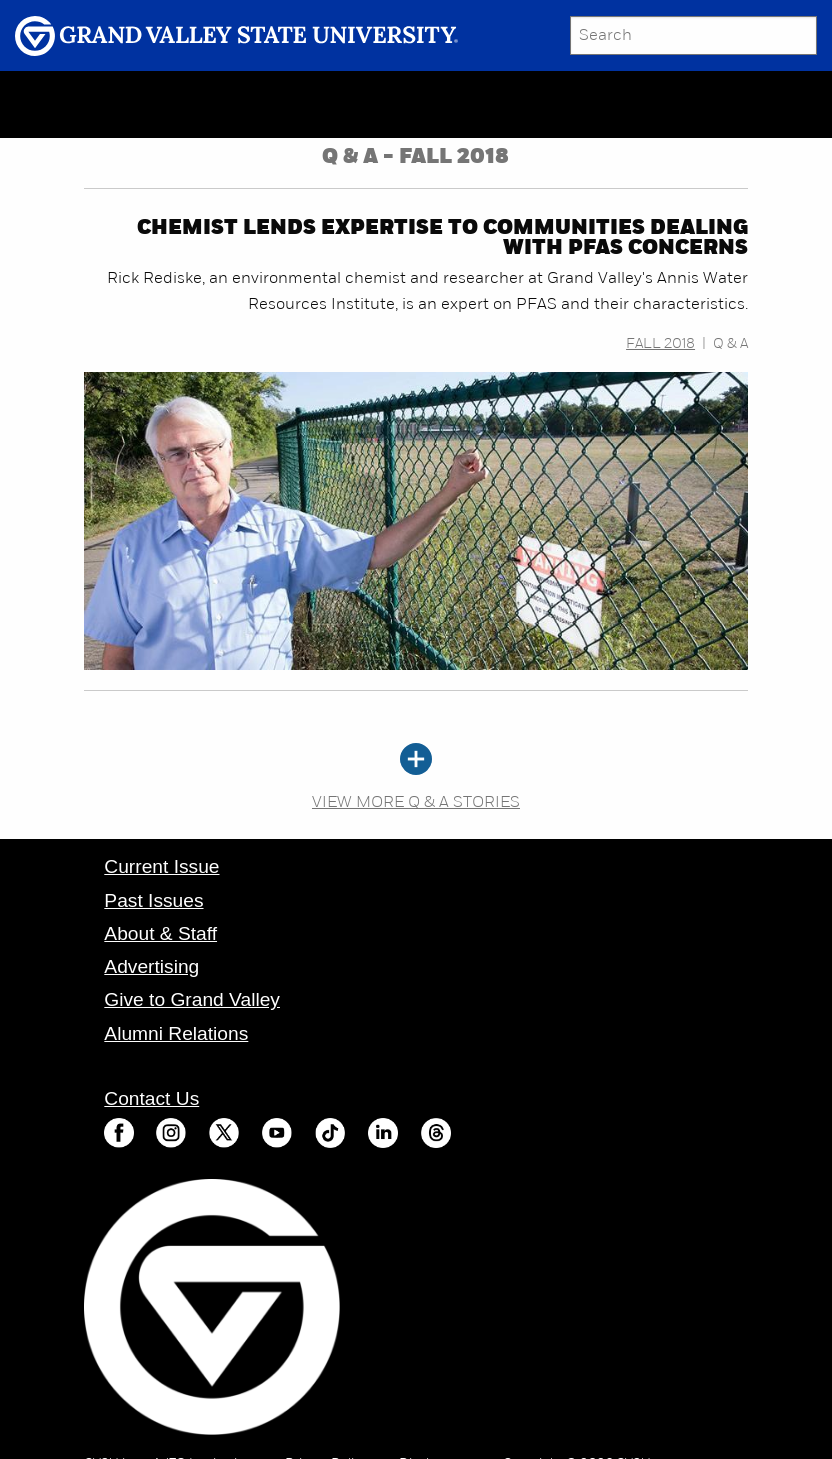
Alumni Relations (176, 1033)
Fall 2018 (660, 344)
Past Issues (153, 900)
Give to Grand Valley (192, 999)
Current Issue (161, 866)
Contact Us (151, 1098)
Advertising (151, 966)
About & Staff (160, 933)
